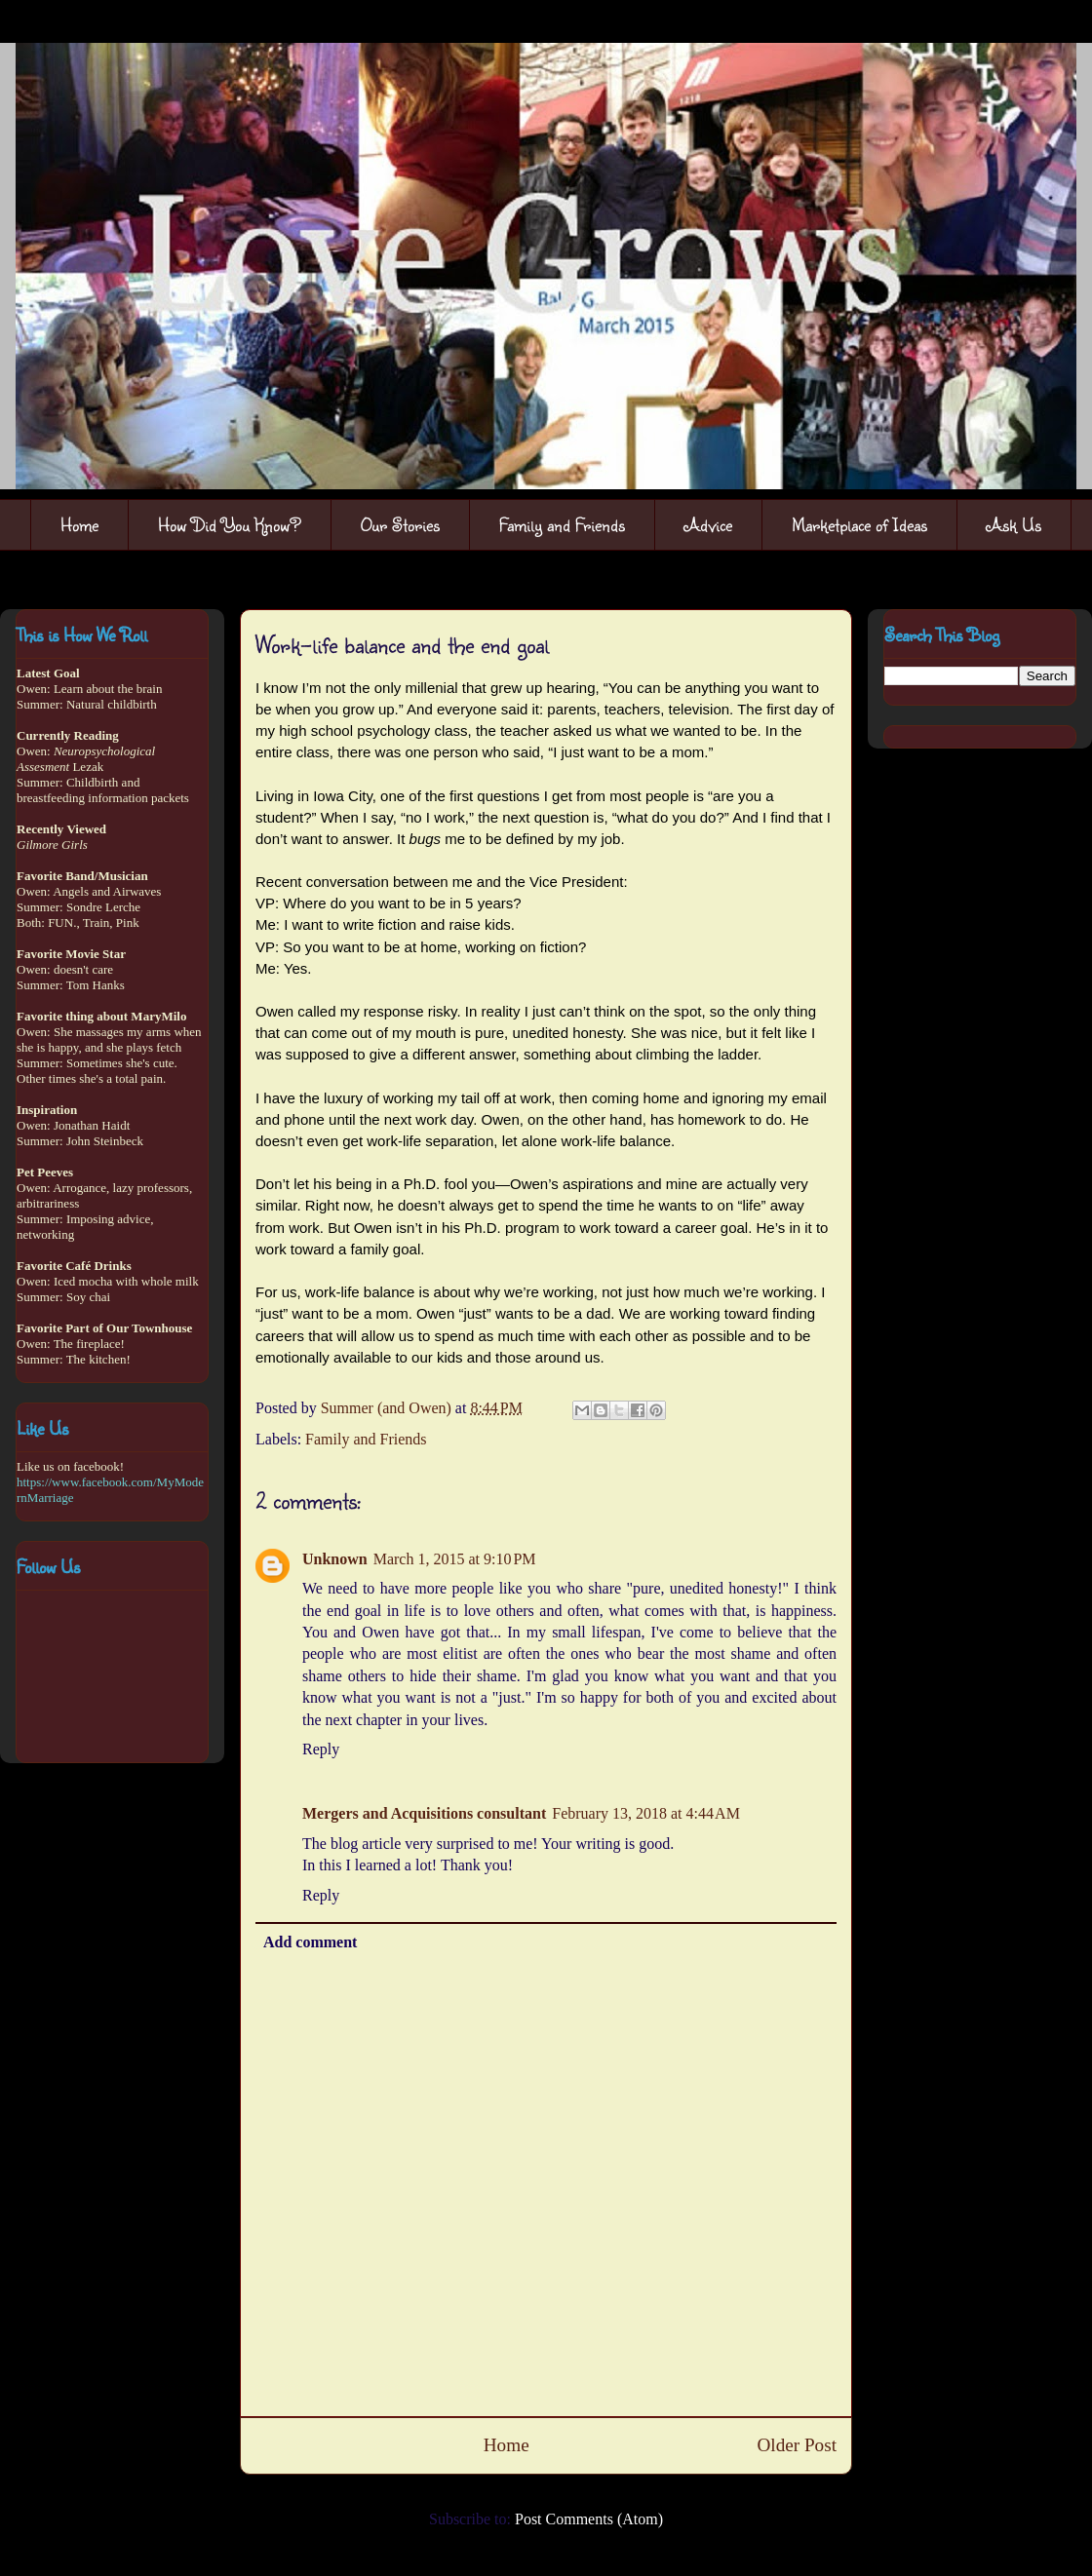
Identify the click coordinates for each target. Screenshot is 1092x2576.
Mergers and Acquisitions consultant (424, 1813)
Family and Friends (562, 524)
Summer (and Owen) (388, 1408)
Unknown (335, 1559)
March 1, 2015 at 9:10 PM (454, 1559)
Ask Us (1014, 524)
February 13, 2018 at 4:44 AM (646, 1813)
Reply (320, 1749)
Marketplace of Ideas (859, 524)
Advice (708, 524)
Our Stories (400, 524)
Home (79, 524)
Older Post (797, 2445)
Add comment (310, 1942)
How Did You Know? (229, 524)
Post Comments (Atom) (589, 2519)
